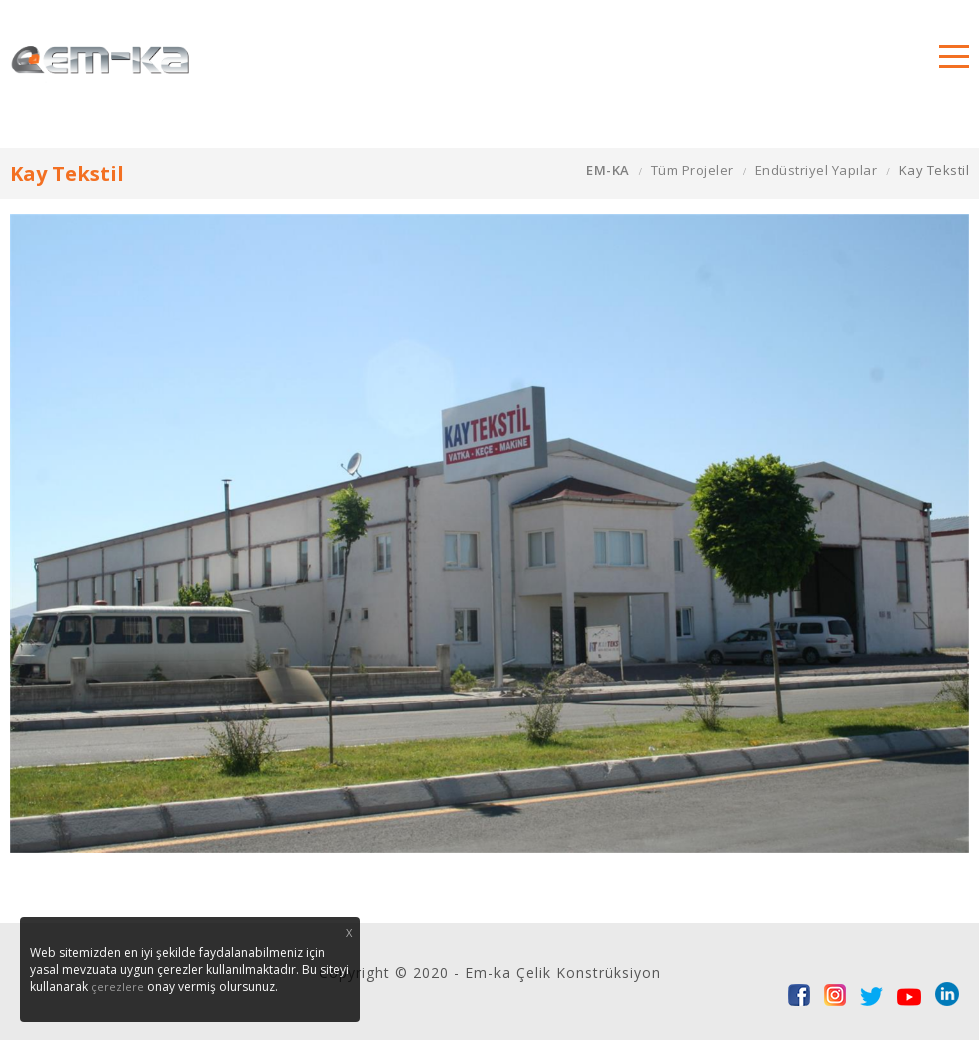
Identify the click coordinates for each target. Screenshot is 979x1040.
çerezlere (117, 986)
